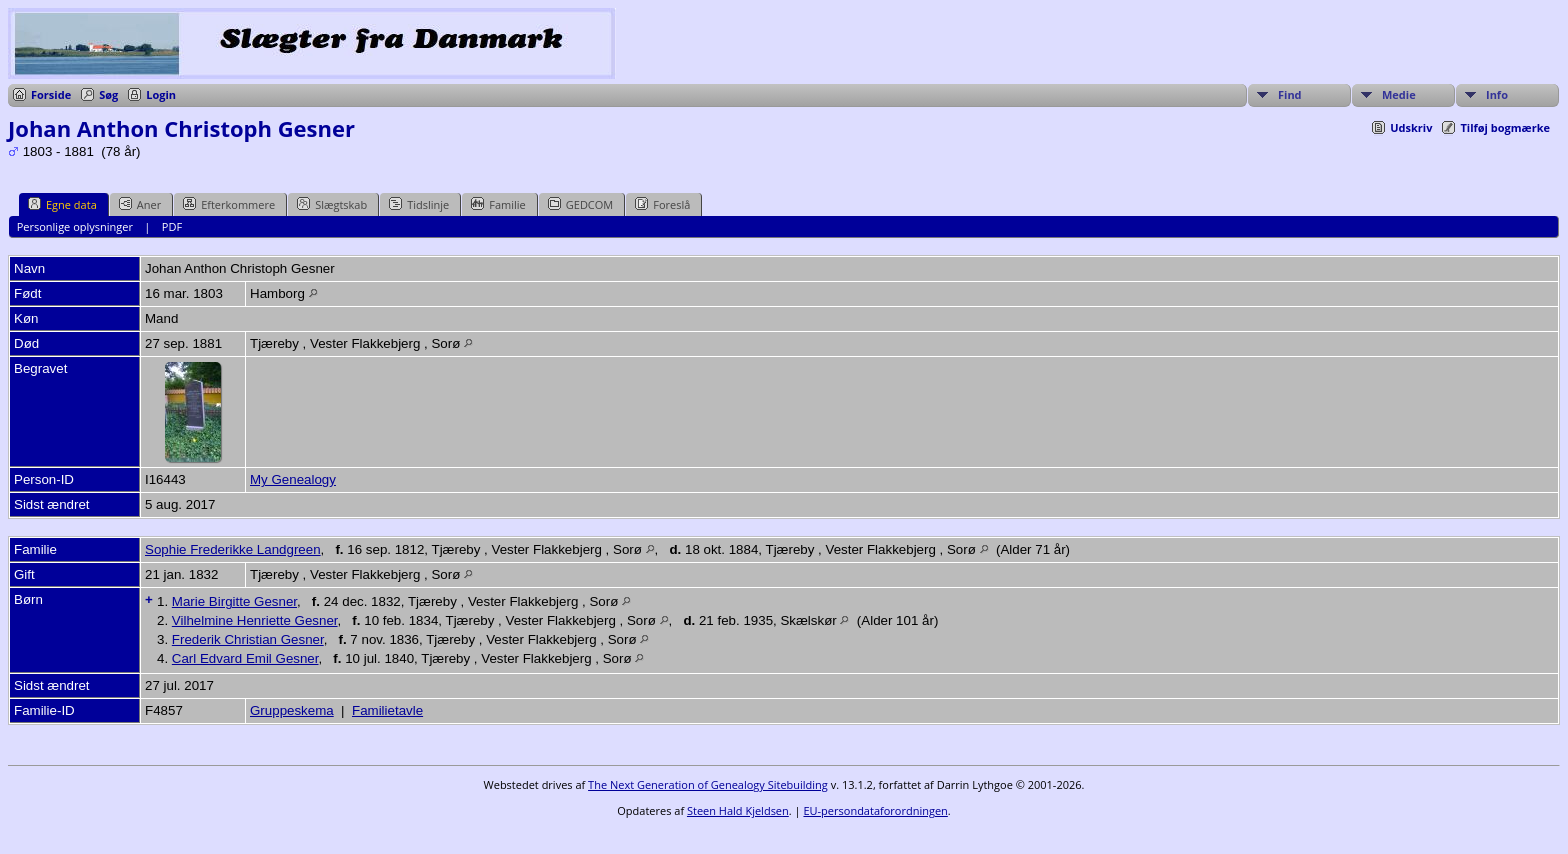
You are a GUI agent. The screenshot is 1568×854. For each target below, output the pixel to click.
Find (1290, 94)
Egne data (62, 204)
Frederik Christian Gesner (248, 639)
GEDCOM (580, 204)
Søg (108, 94)
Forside (51, 94)
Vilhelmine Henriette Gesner (255, 620)
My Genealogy (293, 479)
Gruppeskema (292, 710)
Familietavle (387, 710)
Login (161, 94)
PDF (172, 226)
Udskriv (1411, 127)
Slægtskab (332, 204)
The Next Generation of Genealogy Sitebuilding (708, 784)
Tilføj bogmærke (1505, 127)
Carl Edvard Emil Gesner (245, 658)
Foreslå (662, 204)
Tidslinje (419, 204)
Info (1497, 94)
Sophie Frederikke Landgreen (233, 549)
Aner (140, 204)
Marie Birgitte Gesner (234, 601)
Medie (1399, 94)
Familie (498, 204)
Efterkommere (229, 204)
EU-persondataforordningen (875, 810)
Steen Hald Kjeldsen (738, 810)
